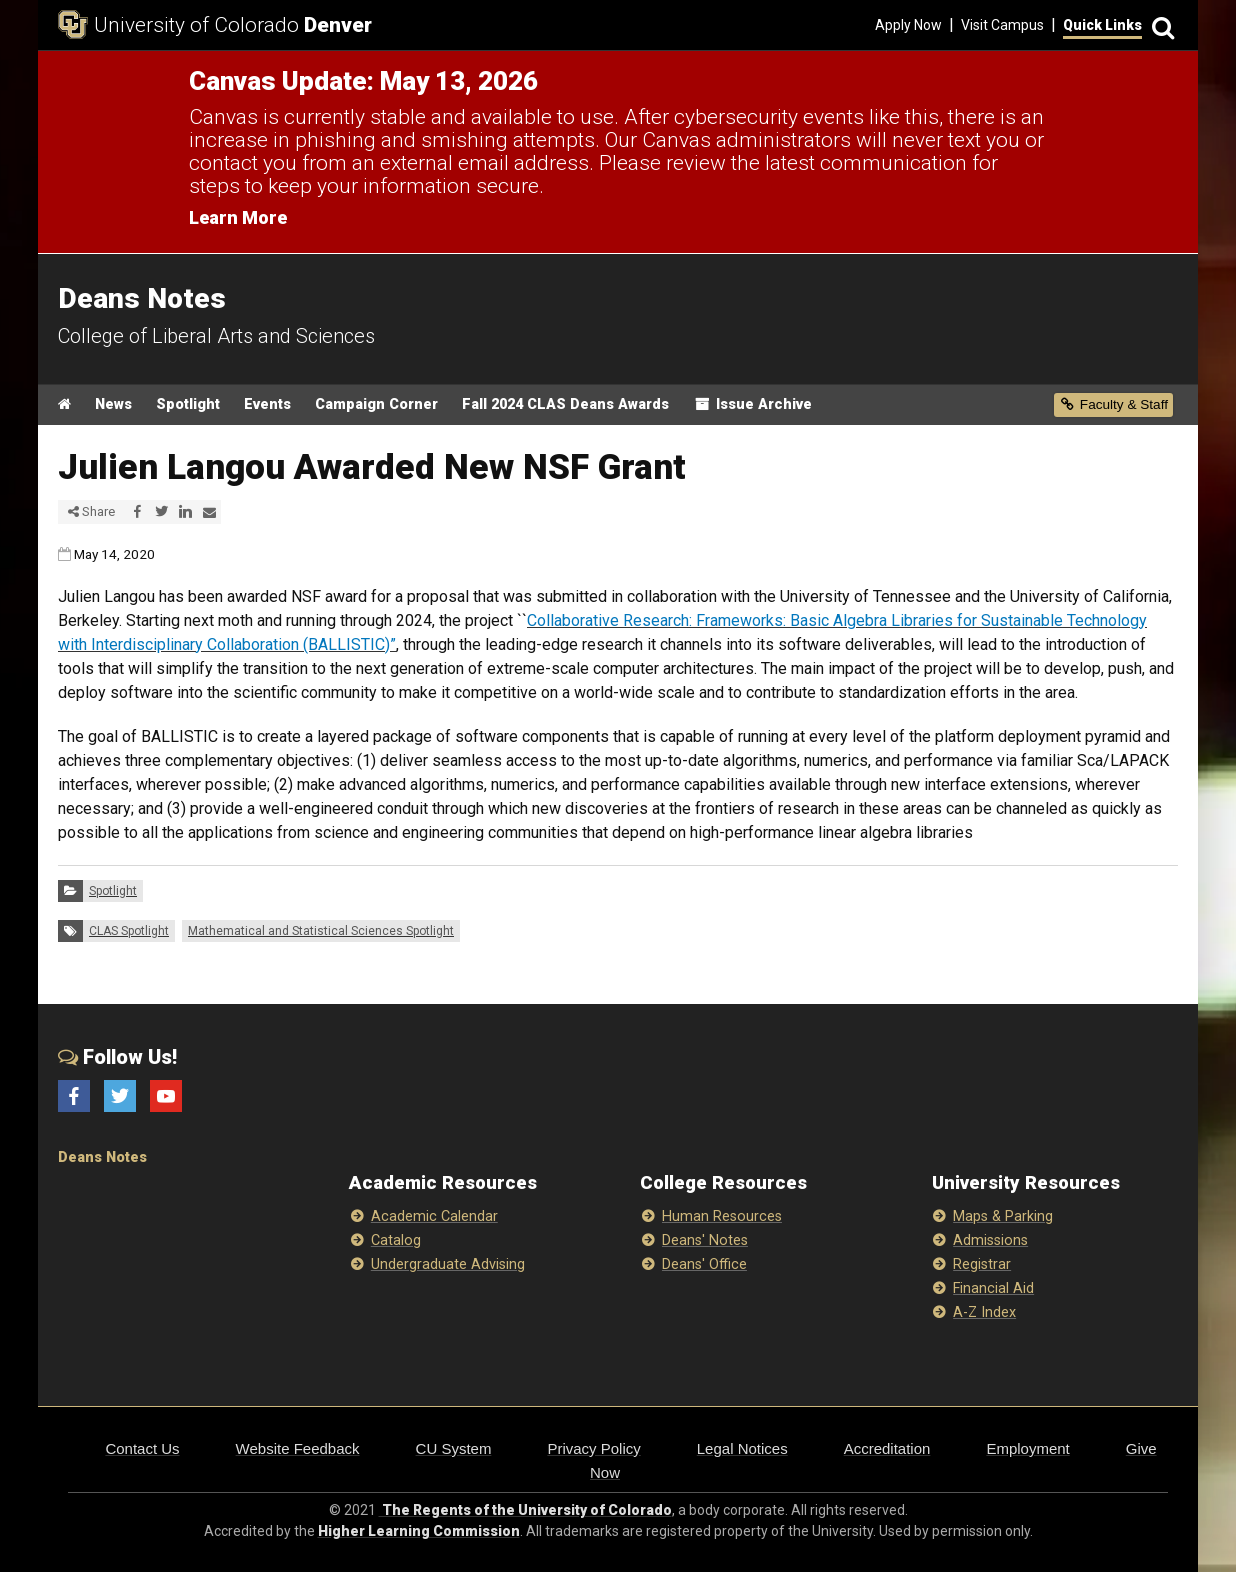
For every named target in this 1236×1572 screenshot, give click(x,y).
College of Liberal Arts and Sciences (216, 336)
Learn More (238, 217)
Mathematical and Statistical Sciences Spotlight (321, 931)
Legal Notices (742, 1448)
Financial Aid (993, 1288)
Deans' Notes (705, 1240)
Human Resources (722, 1216)
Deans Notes (102, 1157)
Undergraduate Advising (448, 1264)
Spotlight (188, 404)
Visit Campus (1002, 25)
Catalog (396, 1240)
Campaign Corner (376, 404)
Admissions (990, 1240)
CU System (454, 1448)
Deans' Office (704, 1264)
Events (267, 404)
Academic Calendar (434, 1216)
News (113, 404)
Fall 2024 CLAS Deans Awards (565, 404)
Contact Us (142, 1448)
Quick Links (1102, 25)
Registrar (982, 1264)
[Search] (1160, 25)
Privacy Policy (593, 1448)
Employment (1027, 1448)
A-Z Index (984, 1312)
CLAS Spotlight (129, 931)
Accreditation (887, 1448)
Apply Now (908, 25)
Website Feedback (298, 1448)
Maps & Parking (1003, 1216)
